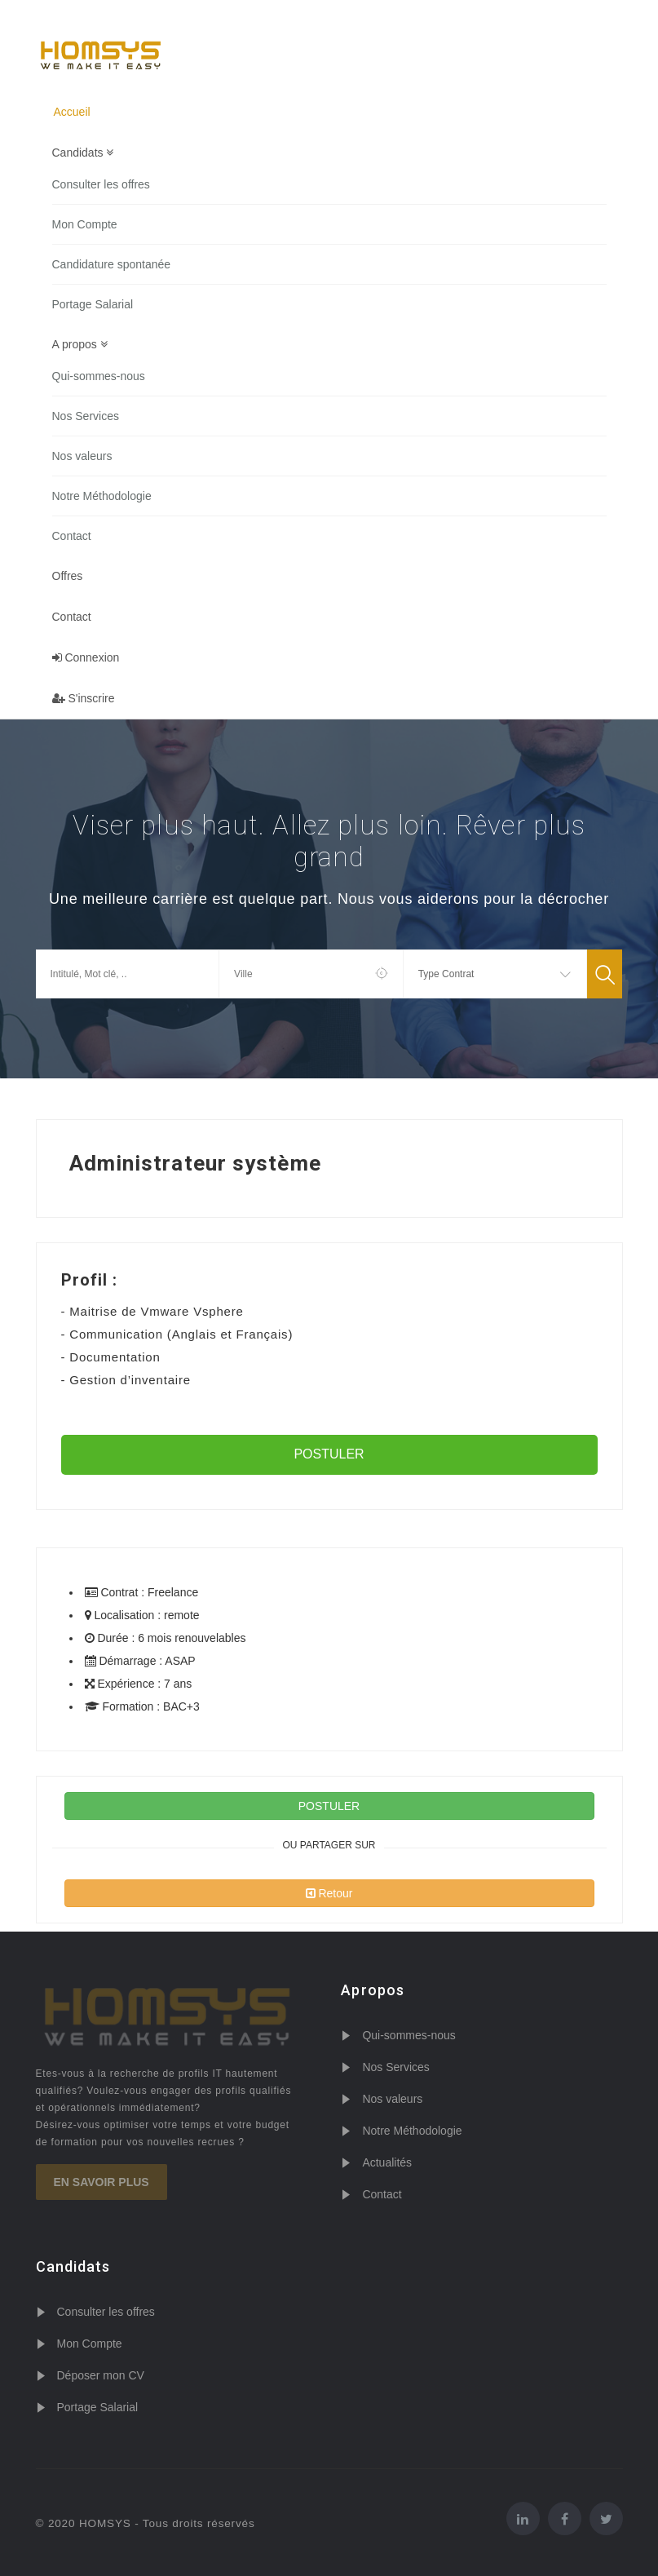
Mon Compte (84, 224)
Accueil (72, 111)
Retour (329, 1893)
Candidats (83, 152)
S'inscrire (83, 698)
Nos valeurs (82, 456)
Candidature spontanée (111, 264)
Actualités (387, 2162)
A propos (80, 344)
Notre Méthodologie (102, 495)
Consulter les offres (101, 184)
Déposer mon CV (100, 2375)
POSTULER (329, 1454)
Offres (67, 575)
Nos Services (85, 416)
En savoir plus (101, 2182)
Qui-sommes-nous (98, 376)
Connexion (86, 657)
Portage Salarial (93, 304)
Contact (71, 535)
